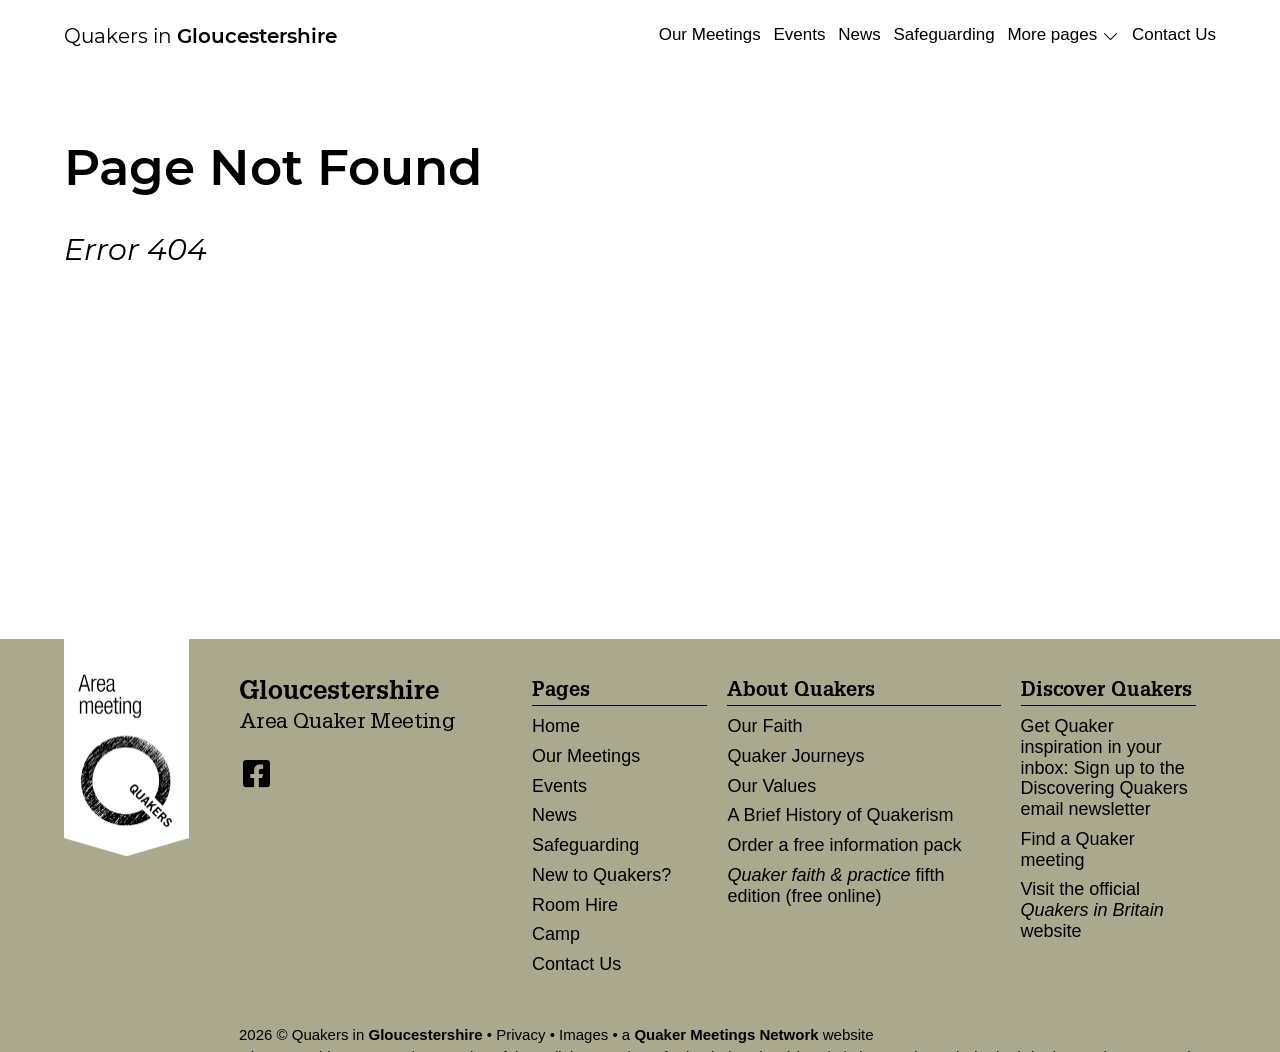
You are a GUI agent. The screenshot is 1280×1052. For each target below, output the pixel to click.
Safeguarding (943, 34)
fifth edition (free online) (835, 885)
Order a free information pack (844, 845)
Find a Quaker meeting (1078, 849)
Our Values (771, 786)
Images (583, 1034)
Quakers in (200, 36)
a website (748, 1034)
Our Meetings (710, 34)
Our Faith (764, 726)
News (859, 34)
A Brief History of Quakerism (840, 815)
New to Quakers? (601, 875)
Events (799, 34)
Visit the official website (1092, 909)
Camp (556, 934)
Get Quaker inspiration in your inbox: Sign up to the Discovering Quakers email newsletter (1104, 767)
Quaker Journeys (795, 756)
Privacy (520, 1034)
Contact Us (1174, 34)
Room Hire (575, 905)
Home (556, 726)
